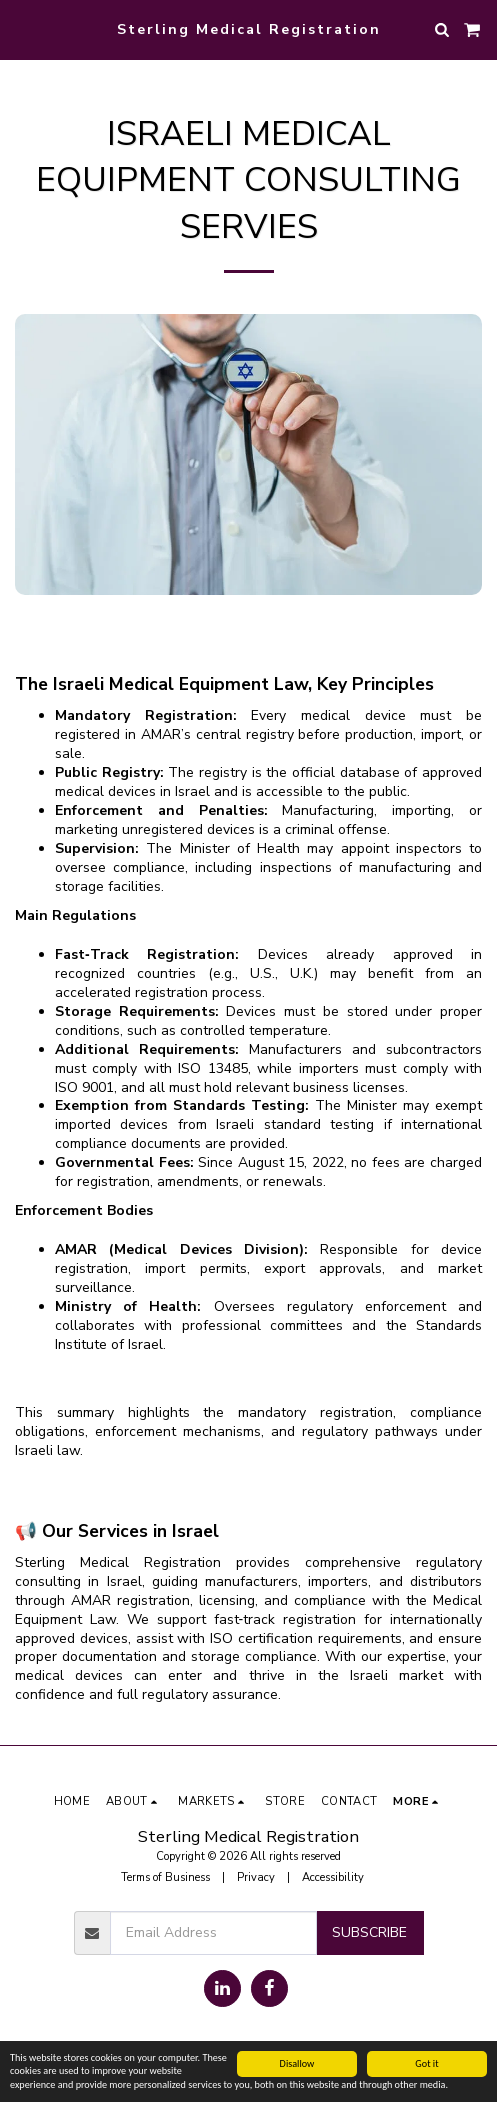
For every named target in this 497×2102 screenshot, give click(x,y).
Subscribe (369, 1932)
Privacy (256, 1877)
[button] (22, 28)
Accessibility (333, 1877)
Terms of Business (165, 1877)
